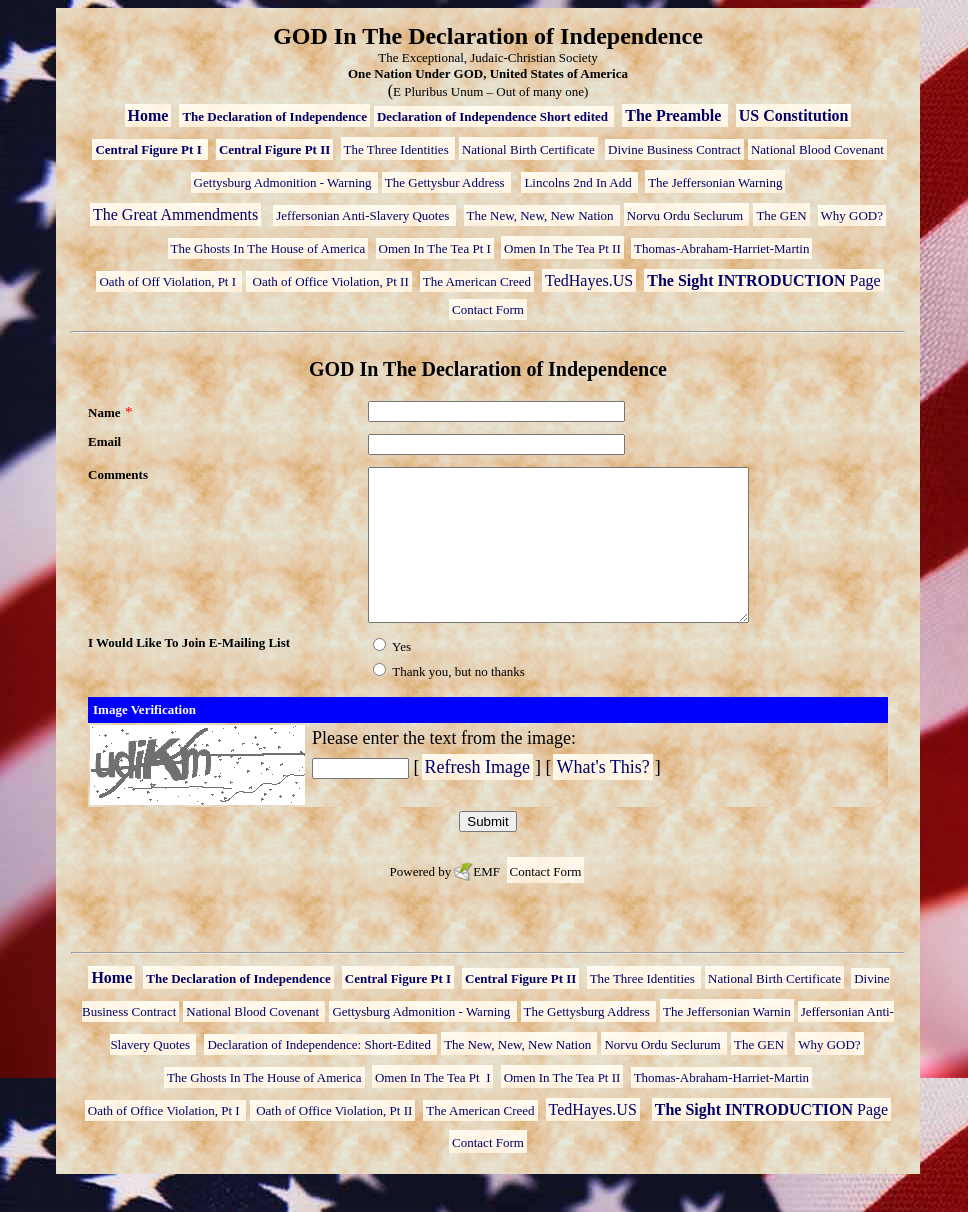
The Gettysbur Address (446, 182)
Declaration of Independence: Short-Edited (320, 1074)
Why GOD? (852, 215)
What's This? (602, 797)
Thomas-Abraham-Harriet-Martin (721, 248)
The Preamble (675, 115)
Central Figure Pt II (274, 149)
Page (763, 280)
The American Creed (477, 281)
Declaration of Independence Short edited (494, 116)
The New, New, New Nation (542, 215)
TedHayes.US (589, 280)
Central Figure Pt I (150, 149)
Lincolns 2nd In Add (579, 182)
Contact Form (488, 309)
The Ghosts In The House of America (268, 248)
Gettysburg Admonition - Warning (284, 182)
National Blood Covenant (817, 149)
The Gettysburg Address (588, 1041)
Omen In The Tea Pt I (435, 248)
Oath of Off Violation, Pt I (169, 281)
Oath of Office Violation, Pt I (165, 1140)
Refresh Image (477, 797)
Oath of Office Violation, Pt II (328, 281)
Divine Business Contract (674, 149)
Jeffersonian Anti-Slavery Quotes (364, 215)
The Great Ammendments (175, 214)
